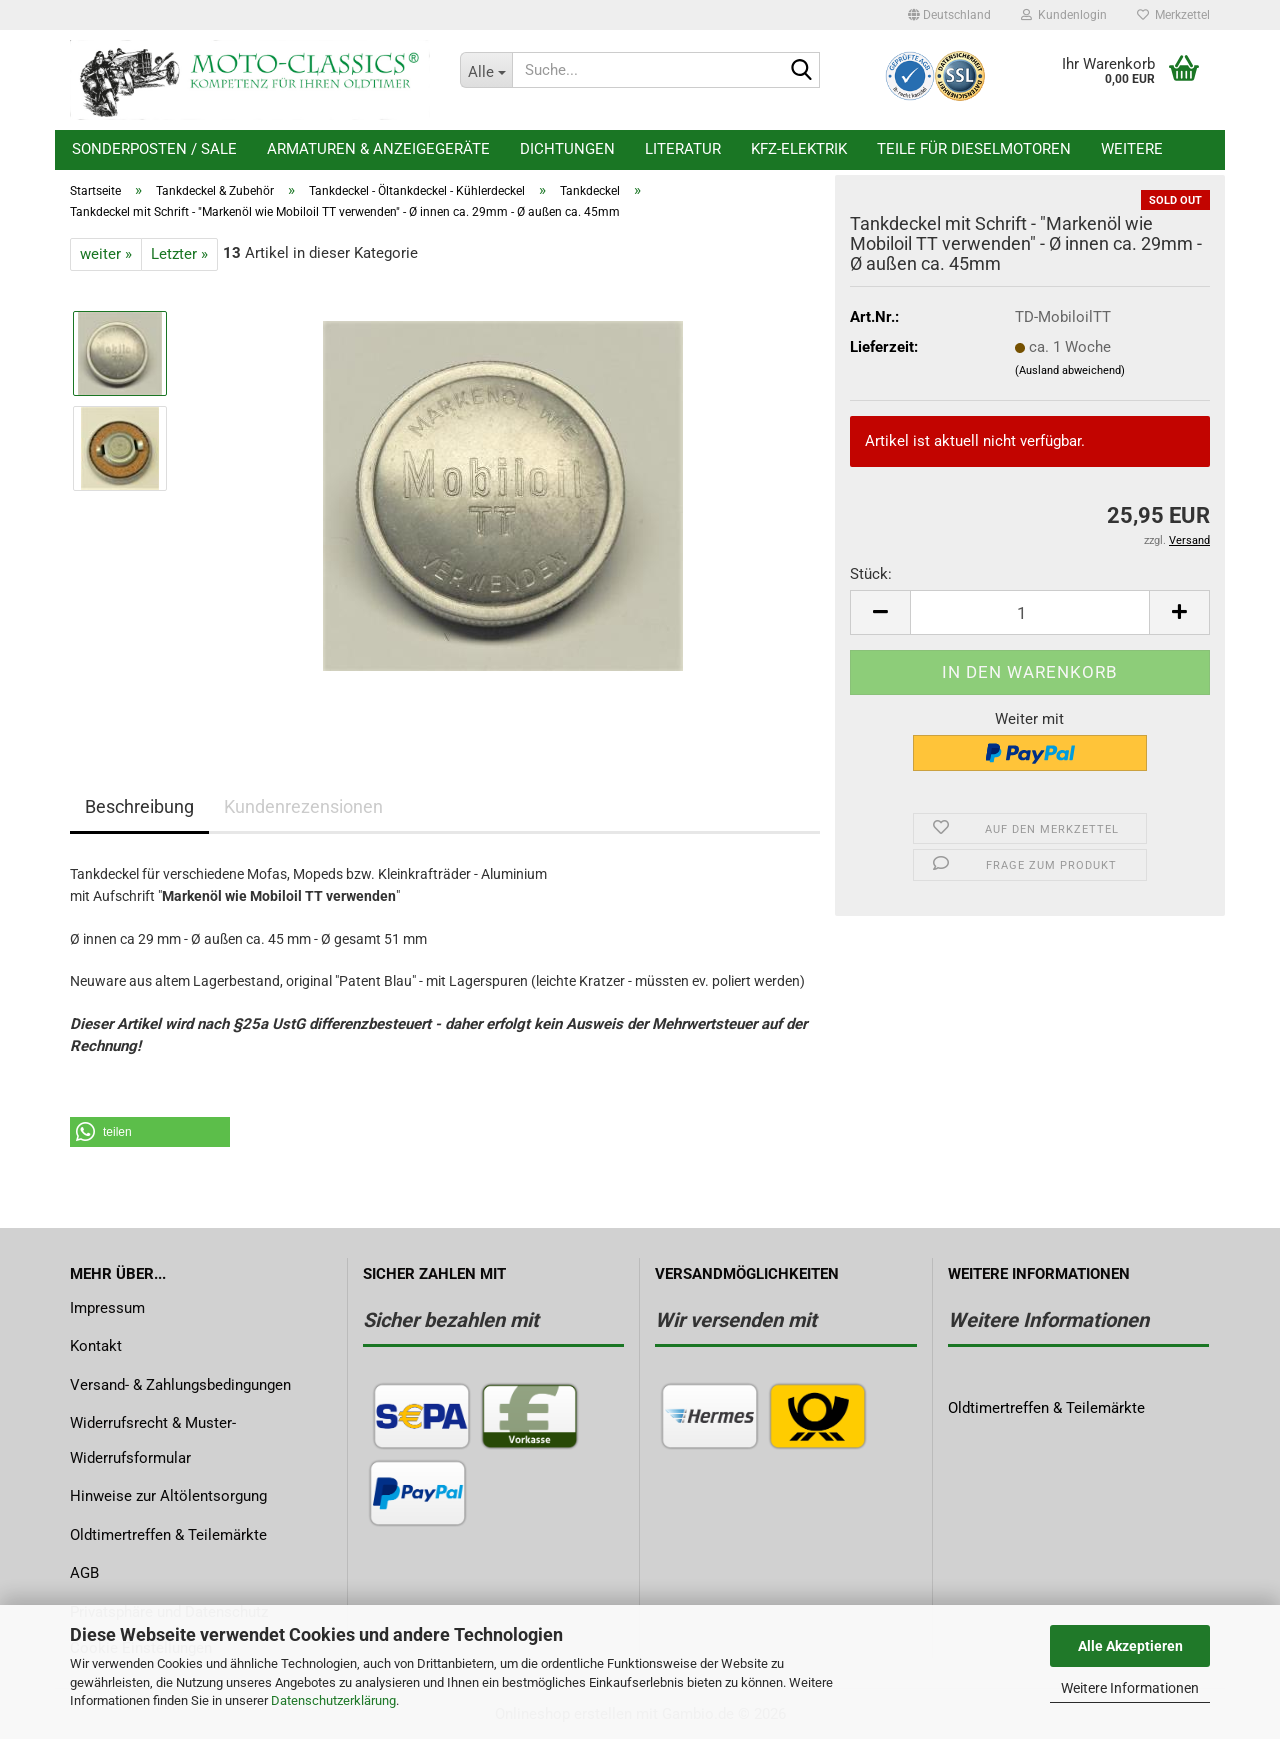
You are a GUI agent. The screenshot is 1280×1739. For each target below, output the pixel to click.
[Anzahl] (1030, 612)
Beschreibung (139, 806)
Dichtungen (567, 149)
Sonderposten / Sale (154, 149)
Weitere (1132, 149)
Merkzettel (1173, 15)
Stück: (871, 574)
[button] (949, 15)
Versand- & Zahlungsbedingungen (180, 1385)
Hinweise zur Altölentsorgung (168, 1496)
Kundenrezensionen (303, 806)
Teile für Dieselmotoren (974, 149)
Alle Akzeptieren (1130, 1646)
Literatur (683, 149)
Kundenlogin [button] (1064, 15)
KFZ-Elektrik (799, 149)
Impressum (107, 1308)
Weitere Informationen (1130, 1688)
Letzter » (179, 254)
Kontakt (96, 1346)
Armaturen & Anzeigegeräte (378, 149)
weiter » (106, 254)
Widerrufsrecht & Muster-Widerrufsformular (153, 1440)
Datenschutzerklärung (333, 1700)
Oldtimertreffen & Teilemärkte (168, 1535)
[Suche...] (486, 70)
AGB (84, 1573)
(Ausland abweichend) (1070, 370)
